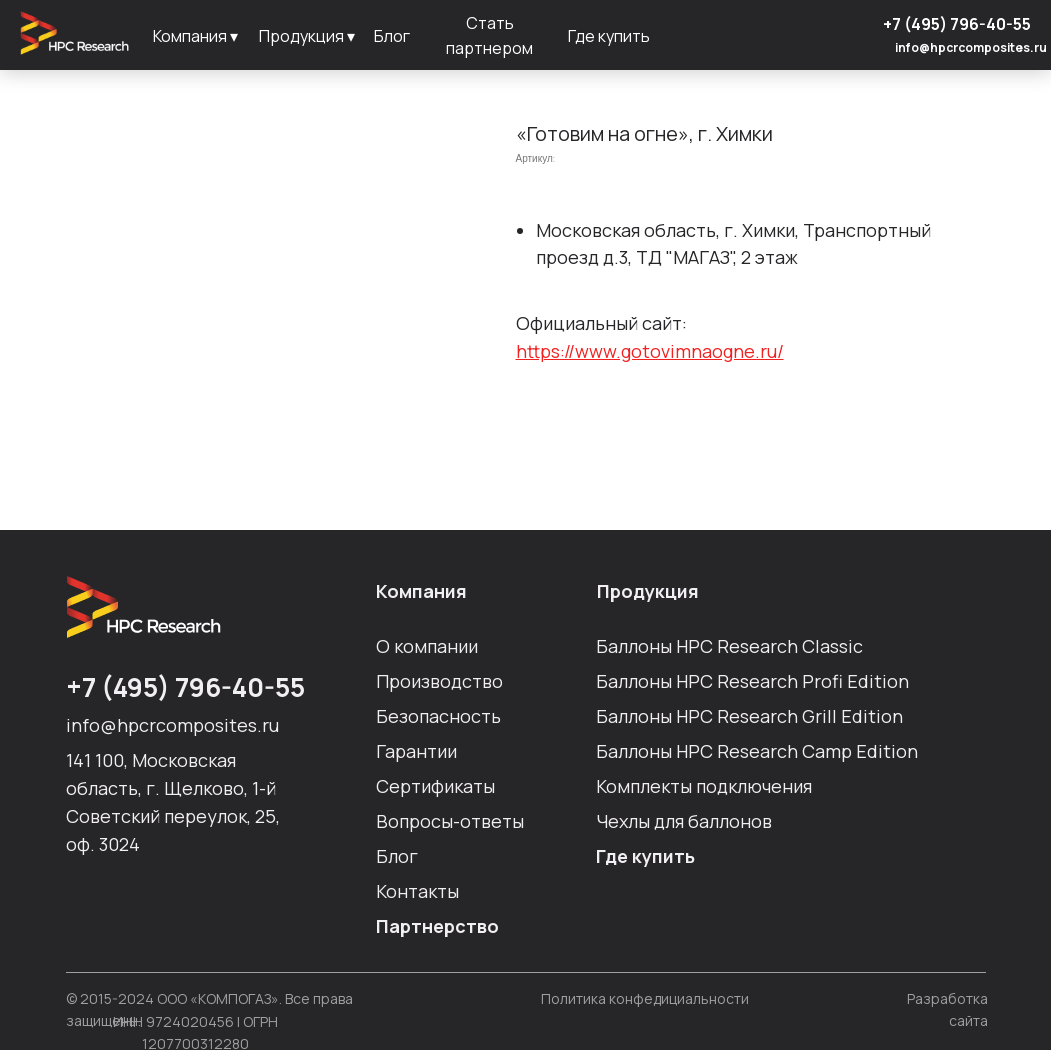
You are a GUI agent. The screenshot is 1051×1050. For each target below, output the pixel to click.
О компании (427, 646)
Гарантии (416, 751)
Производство (439, 681)
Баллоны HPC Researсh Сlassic (729, 646)
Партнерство (437, 926)
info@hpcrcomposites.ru (971, 47)
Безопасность (438, 716)
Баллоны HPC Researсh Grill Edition (749, 716)
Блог (397, 856)
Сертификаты (435, 786)
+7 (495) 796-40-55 (957, 24)
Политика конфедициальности (645, 998)
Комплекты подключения (704, 786)
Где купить (645, 856)
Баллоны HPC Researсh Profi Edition (752, 681)
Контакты (417, 891)
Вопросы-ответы (450, 821)
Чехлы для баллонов (684, 821)
